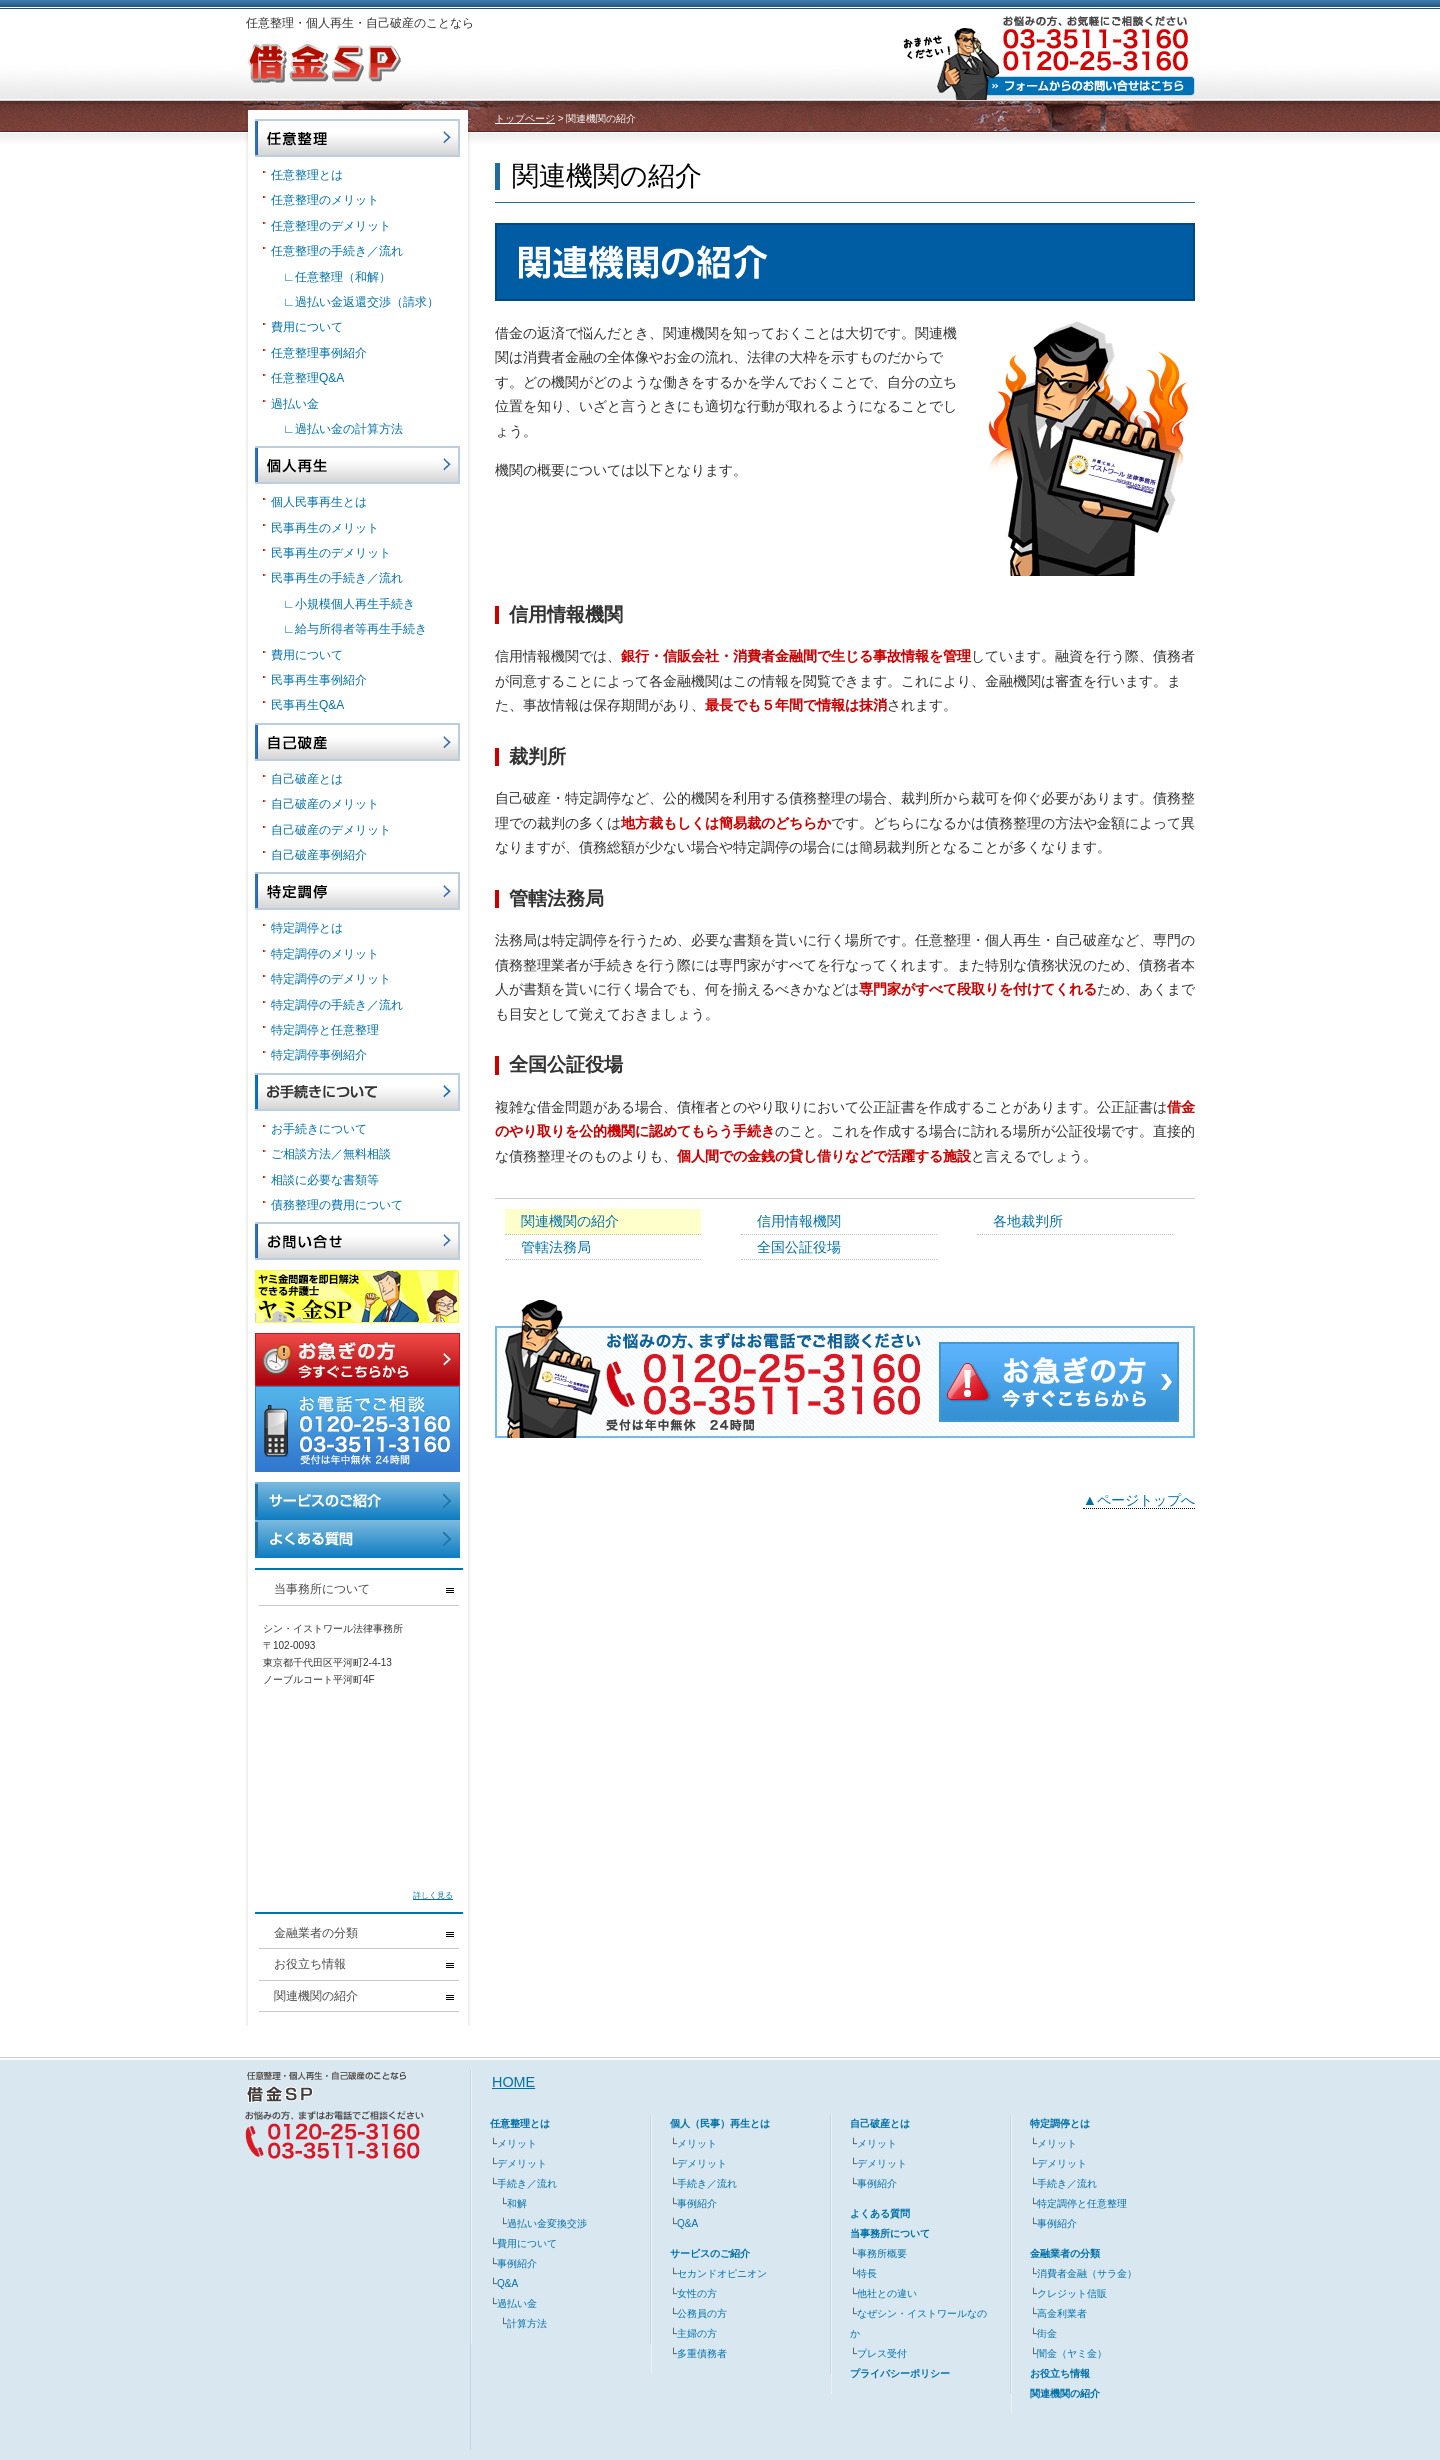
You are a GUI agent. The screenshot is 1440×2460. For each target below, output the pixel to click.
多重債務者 (702, 2353)
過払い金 (295, 404)
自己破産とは (307, 779)
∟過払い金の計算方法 (343, 429)
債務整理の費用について (337, 1205)
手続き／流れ (527, 2183)
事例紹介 (517, 2263)
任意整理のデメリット (331, 226)
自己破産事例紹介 (319, 855)
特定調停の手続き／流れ (337, 1005)
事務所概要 (882, 2253)
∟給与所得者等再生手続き (355, 629)
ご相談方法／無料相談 (331, 1154)
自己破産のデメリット (331, 830)
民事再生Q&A (307, 705)
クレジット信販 (1072, 2293)
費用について (307, 327)
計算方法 (527, 2323)
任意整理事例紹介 (319, 353)
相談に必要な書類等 (325, 1180)
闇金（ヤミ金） (1072, 2353)
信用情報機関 (799, 1221)
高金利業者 (1062, 2313)
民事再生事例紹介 (319, 680)
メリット (517, 2143)
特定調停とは (307, 928)
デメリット (522, 2163)
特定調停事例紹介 (319, 1055)
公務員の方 (702, 2313)
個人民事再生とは (319, 502)
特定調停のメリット (325, 954)
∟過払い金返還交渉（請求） (361, 302)
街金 (1047, 2333)
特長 (867, 2273)
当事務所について (364, 1589)
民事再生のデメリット (331, 553)
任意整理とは (307, 175)
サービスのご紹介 (710, 2253)
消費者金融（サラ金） (1087, 2273)
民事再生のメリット (325, 528)
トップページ (525, 118)
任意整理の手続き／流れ (337, 251)
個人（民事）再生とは (720, 2123)
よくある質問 (880, 2213)
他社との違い (887, 2293)
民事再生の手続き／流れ (337, 578)
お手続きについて (319, 1129)
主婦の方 (697, 2333)
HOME (513, 2082)
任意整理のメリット (325, 200)
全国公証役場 (799, 1247)
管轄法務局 (556, 1247)
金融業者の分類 (364, 1933)
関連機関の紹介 (570, 1221)
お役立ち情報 (364, 1964)
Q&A (507, 2283)
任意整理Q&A (307, 378)
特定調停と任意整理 (325, 1030)
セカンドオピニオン (722, 2273)
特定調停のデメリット (331, 979)
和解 (517, 2203)
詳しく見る (433, 1895)
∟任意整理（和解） (337, 277)
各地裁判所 (1028, 1221)
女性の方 (697, 2293)
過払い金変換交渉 (547, 2223)
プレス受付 (882, 2353)
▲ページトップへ (1139, 1500)
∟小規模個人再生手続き (349, 604)
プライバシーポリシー (900, 2373)
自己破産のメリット (325, 804)
